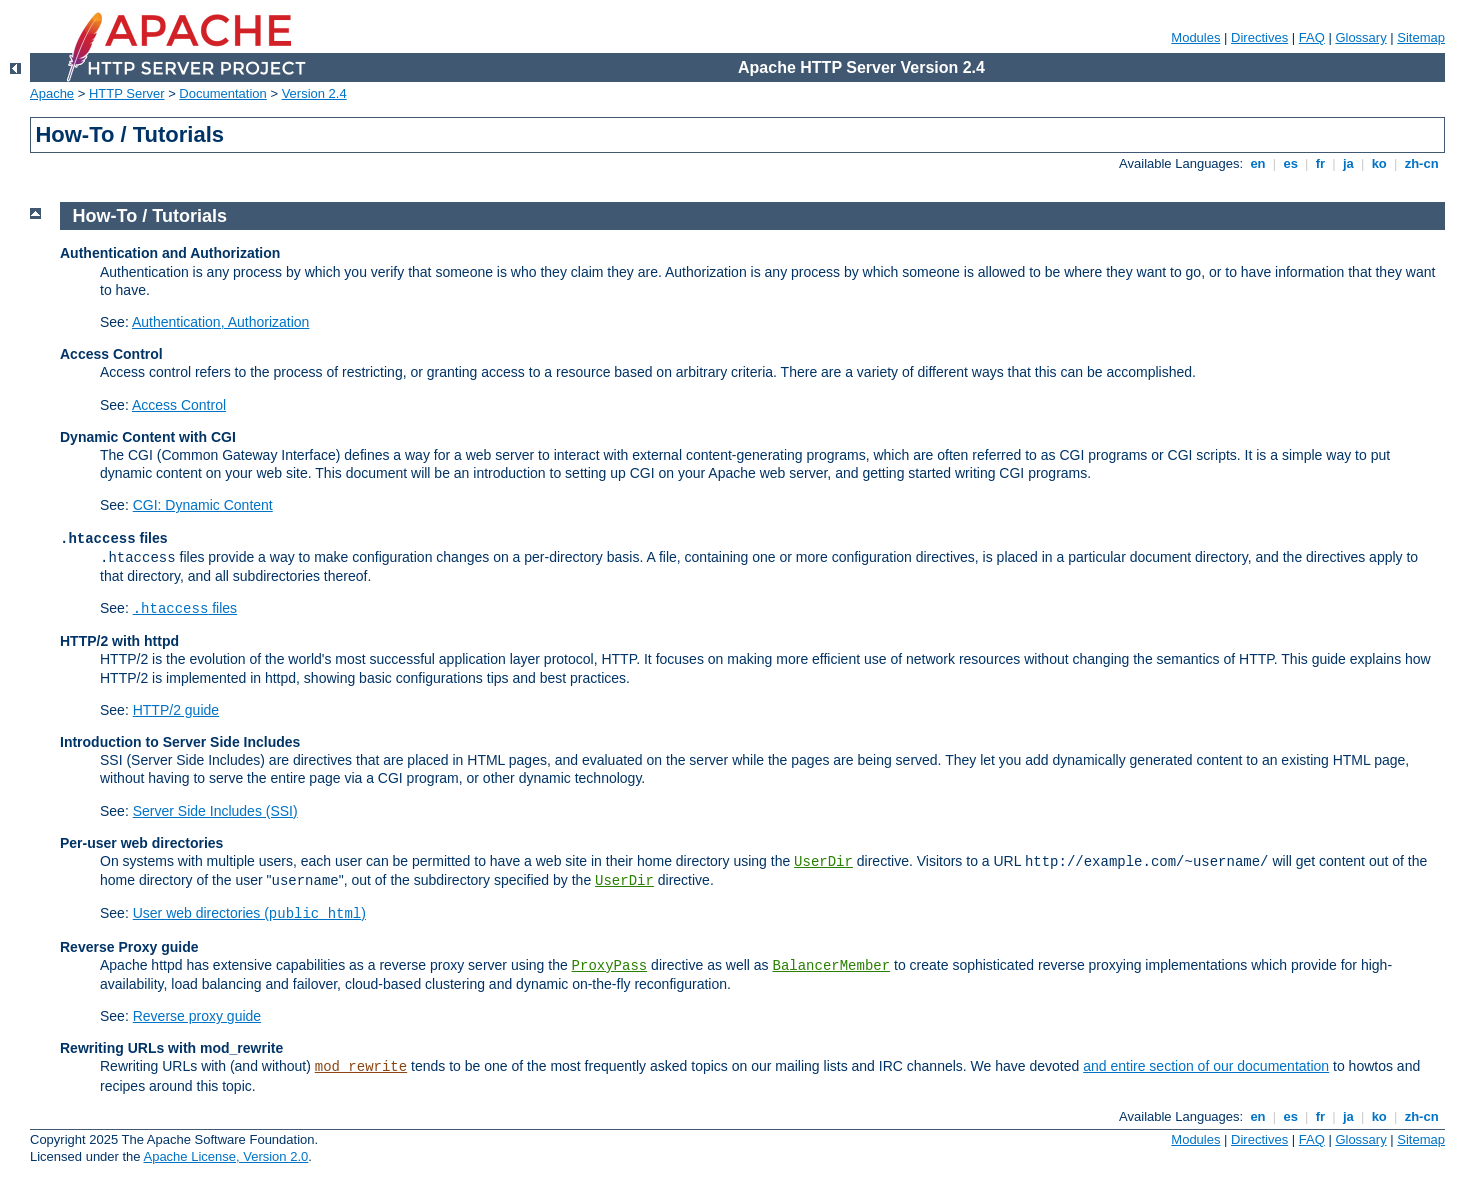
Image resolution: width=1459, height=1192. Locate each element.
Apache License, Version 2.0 (225, 1156)
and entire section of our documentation (1206, 1066)
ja (1348, 163)
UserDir (823, 862)
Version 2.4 (314, 93)
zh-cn (1421, 163)
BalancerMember (832, 966)
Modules (1195, 37)
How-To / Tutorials (150, 216)
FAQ (1312, 37)
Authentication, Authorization (220, 322)
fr (1320, 163)
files (185, 608)
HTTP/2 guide (176, 710)
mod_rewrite (361, 1067)
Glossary (1360, 37)
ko (1379, 163)
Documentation (222, 93)
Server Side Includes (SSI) (215, 811)
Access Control (179, 405)
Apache (52, 93)
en (1258, 163)
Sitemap (1421, 37)
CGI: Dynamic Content (203, 505)
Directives (1259, 37)
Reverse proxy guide (197, 1016)
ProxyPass (610, 966)
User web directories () (249, 913)
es (1291, 163)
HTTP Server (127, 93)
